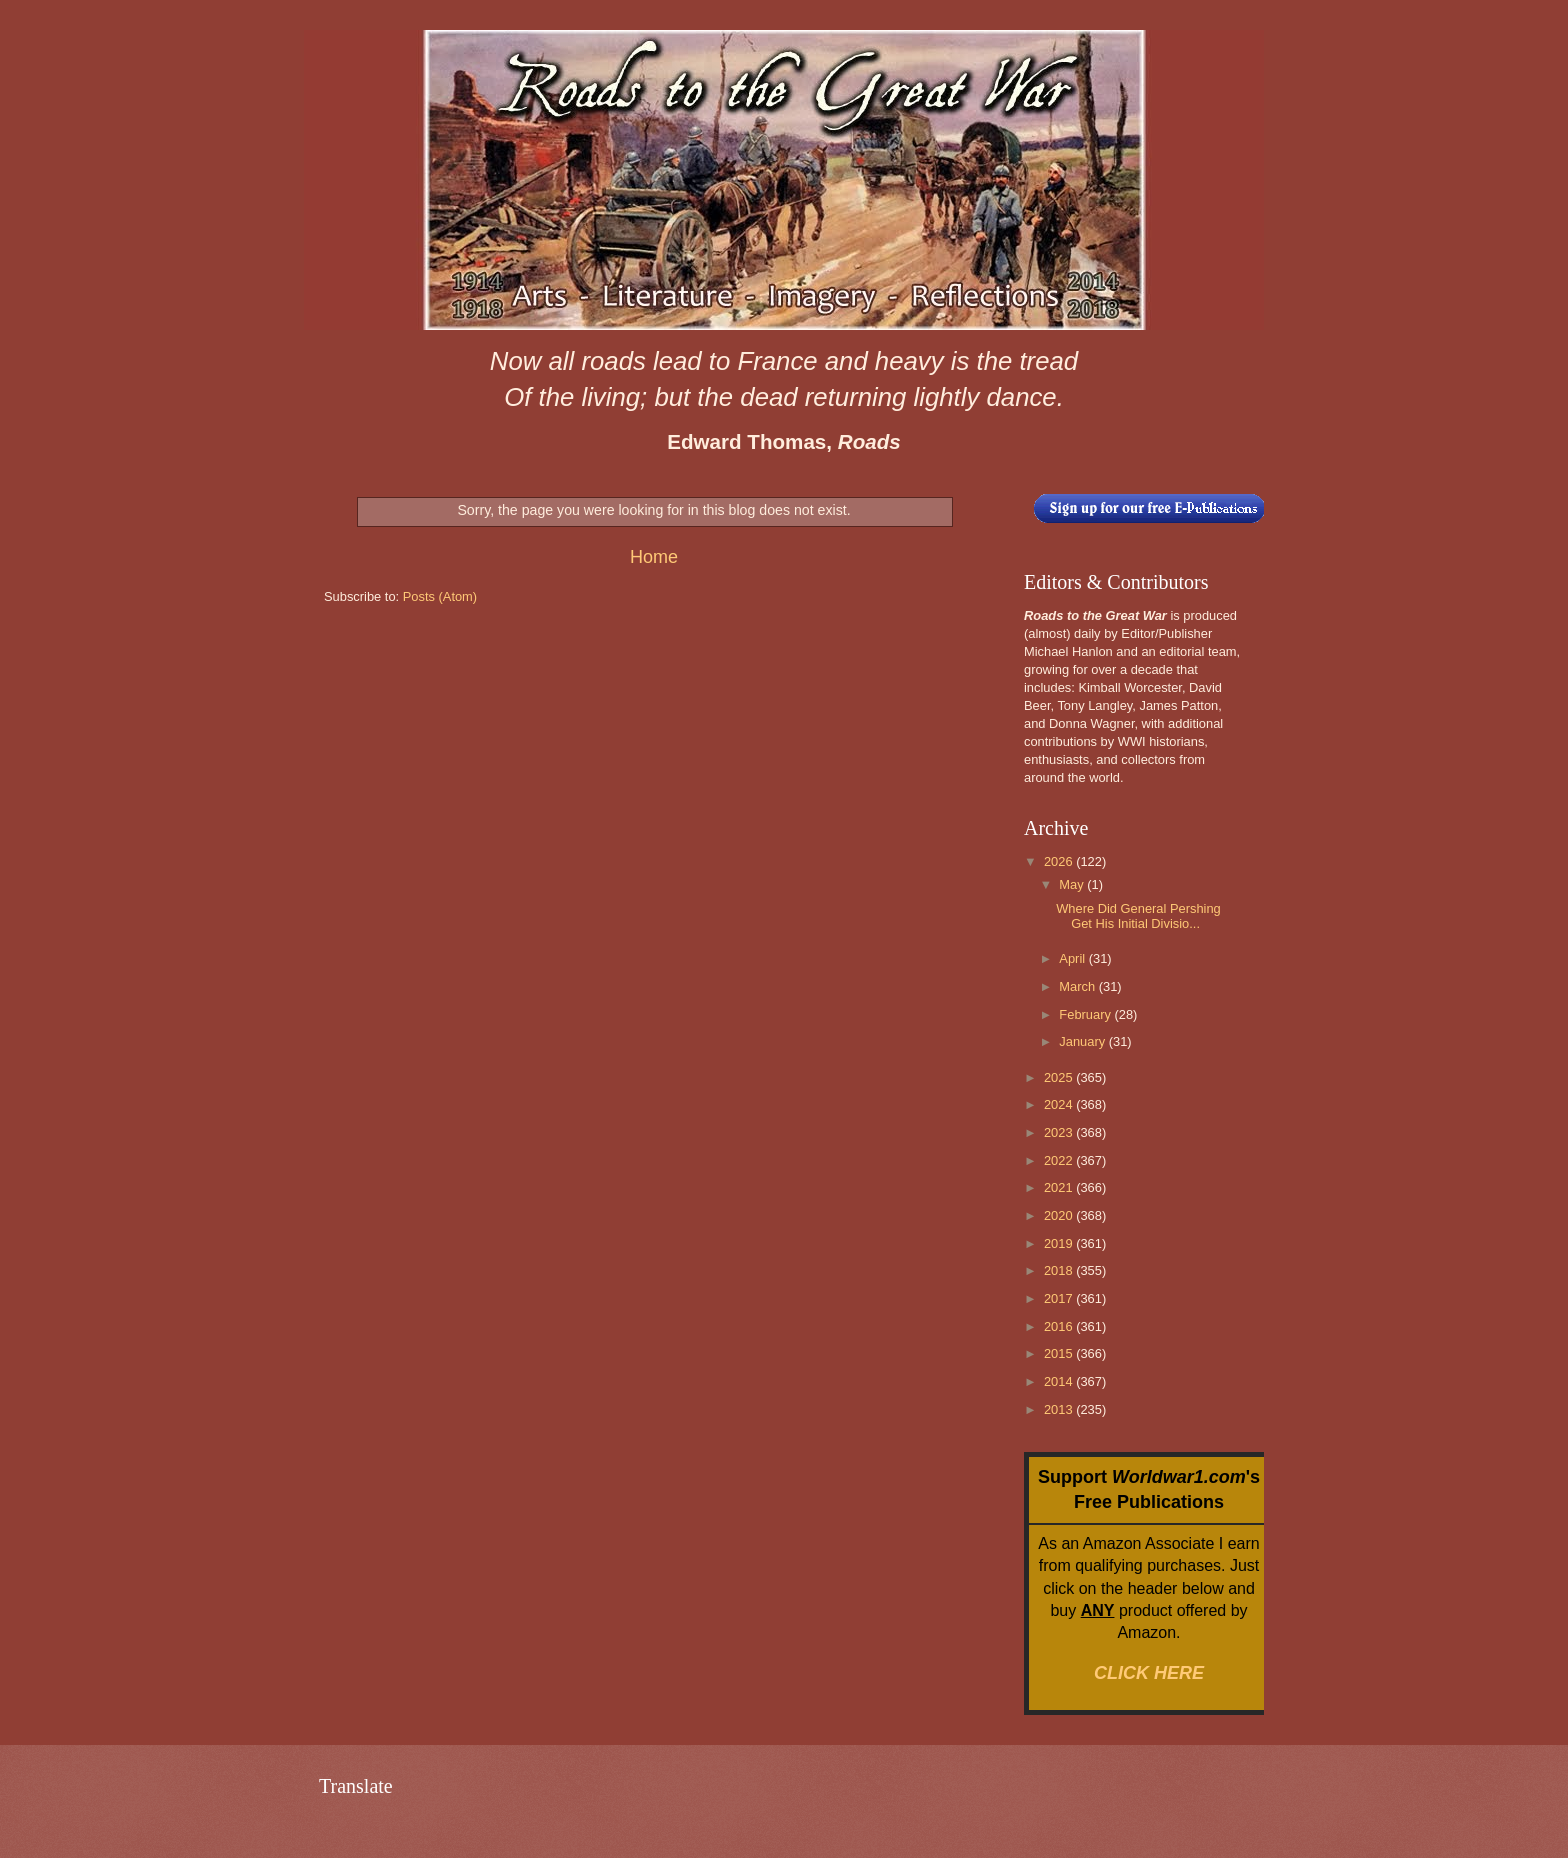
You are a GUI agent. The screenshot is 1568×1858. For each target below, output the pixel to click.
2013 (1060, 1409)
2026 (1060, 861)
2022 (1060, 1160)
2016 (1060, 1326)
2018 (1060, 1270)
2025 (1060, 1077)
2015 (1060, 1353)
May (1073, 884)
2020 (1060, 1215)
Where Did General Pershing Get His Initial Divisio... (1138, 916)
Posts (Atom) (440, 596)
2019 (1060, 1243)
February (1086, 1014)
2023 (1060, 1132)
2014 (1060, 1381)
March (1078, 986)
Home (654, 557)
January (1083, 1041)
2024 (1060, 1104)
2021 (1060, 1187)
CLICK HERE (1149, 1673)
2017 (1060, 1298)
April (1073, 958)
